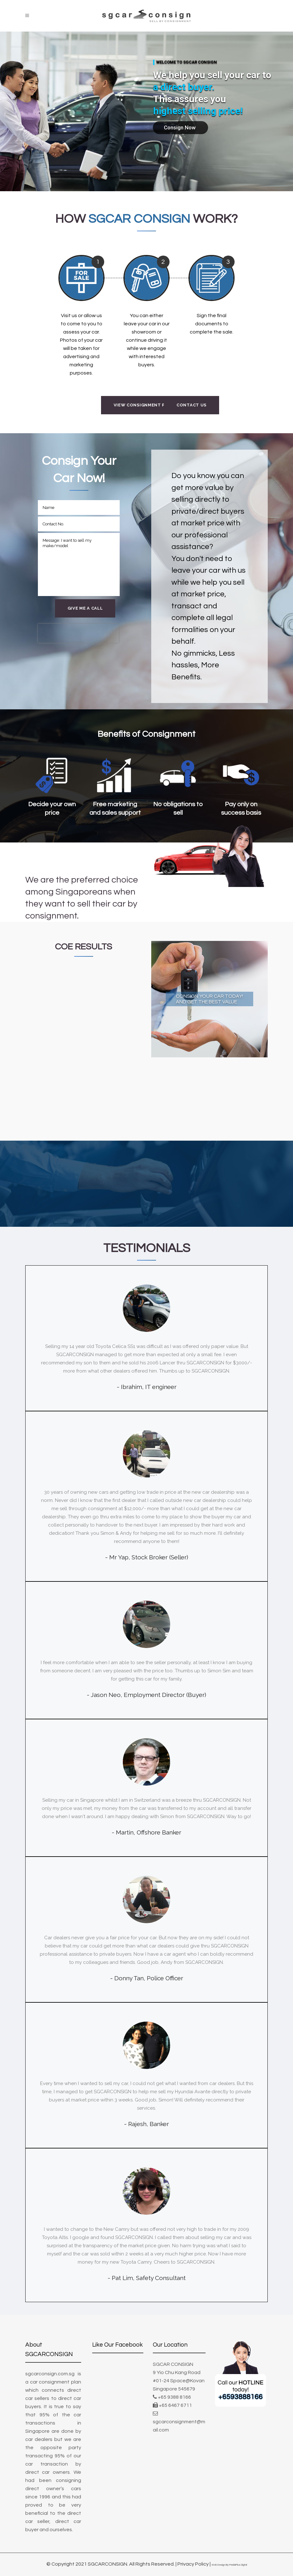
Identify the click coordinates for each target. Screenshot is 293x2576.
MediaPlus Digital (238, 2564)
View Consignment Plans (145, 405)
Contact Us (191, 405)
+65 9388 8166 (174, 2397)
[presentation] (78, 633)
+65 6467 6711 (175, 2405)
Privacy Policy (193, 2564)
